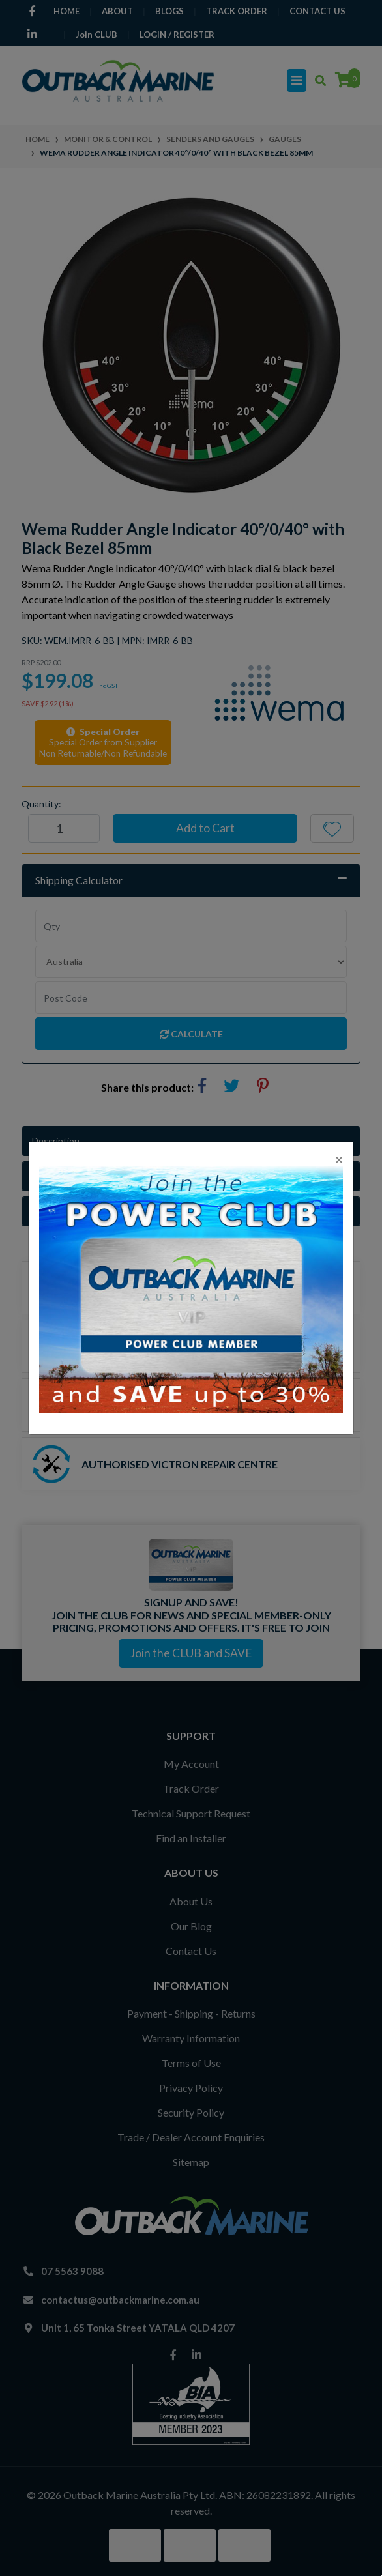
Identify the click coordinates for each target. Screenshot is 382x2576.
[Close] (339, 1159)
